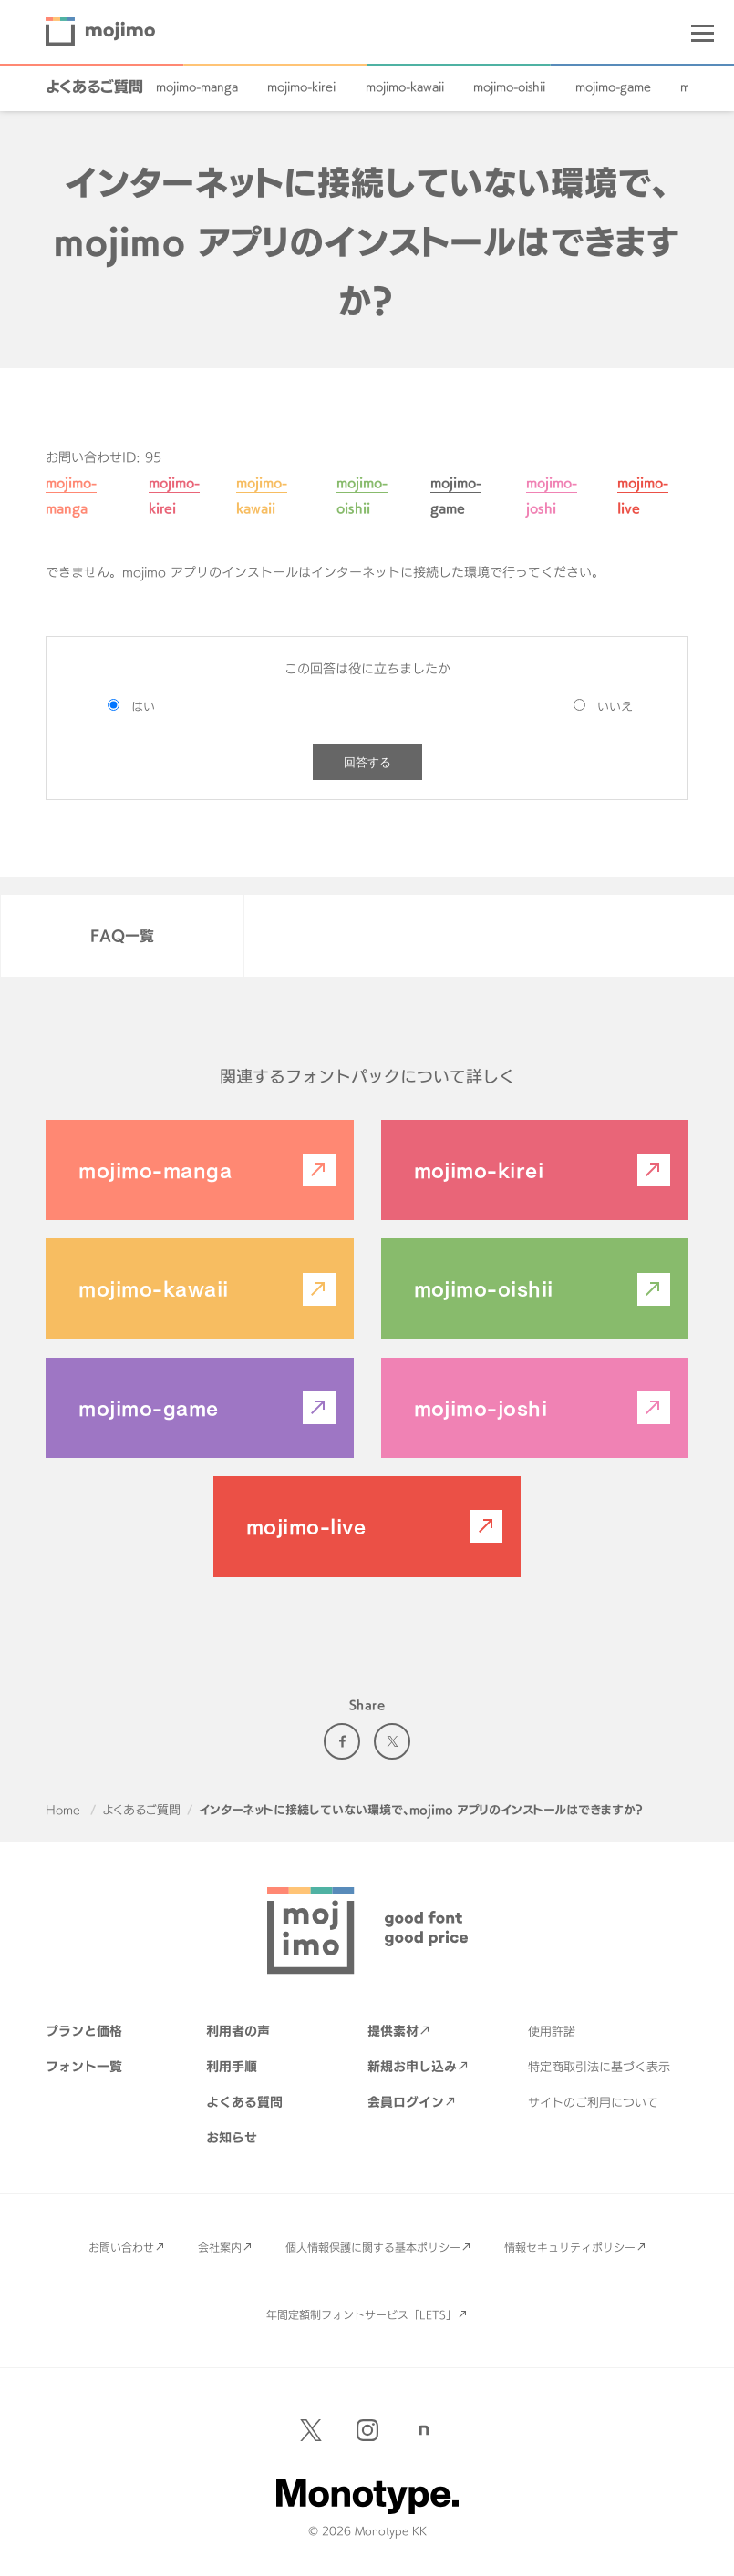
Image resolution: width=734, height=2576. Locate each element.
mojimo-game (613, 86)
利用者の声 (238, 2030)
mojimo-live (306, 1526)
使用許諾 (551, 2031)
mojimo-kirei (301, 86)
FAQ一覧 (122, 936)
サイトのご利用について (593, 2102)
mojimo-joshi (481, 1408)
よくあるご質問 (94, 86)
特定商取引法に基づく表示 (599, 2067)
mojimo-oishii (509, 86)
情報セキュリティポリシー (570, 2247)
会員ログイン (405, 2101)
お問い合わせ (121, 2247)
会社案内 (220, 2247)
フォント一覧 (84, 2066)
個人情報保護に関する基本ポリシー (372, 2247)
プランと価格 (84, 2030)
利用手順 (231, 2066)
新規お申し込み (412, 2066)
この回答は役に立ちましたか (367, 668)
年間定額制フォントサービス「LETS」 (361, 2314)
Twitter (392, 1741)
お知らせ (231, 2137)
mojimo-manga (197, 86)
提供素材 (393, 2030)
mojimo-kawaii (405, 86)
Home (63, 1810)
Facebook (342, 1741)
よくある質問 (244, 2101)
